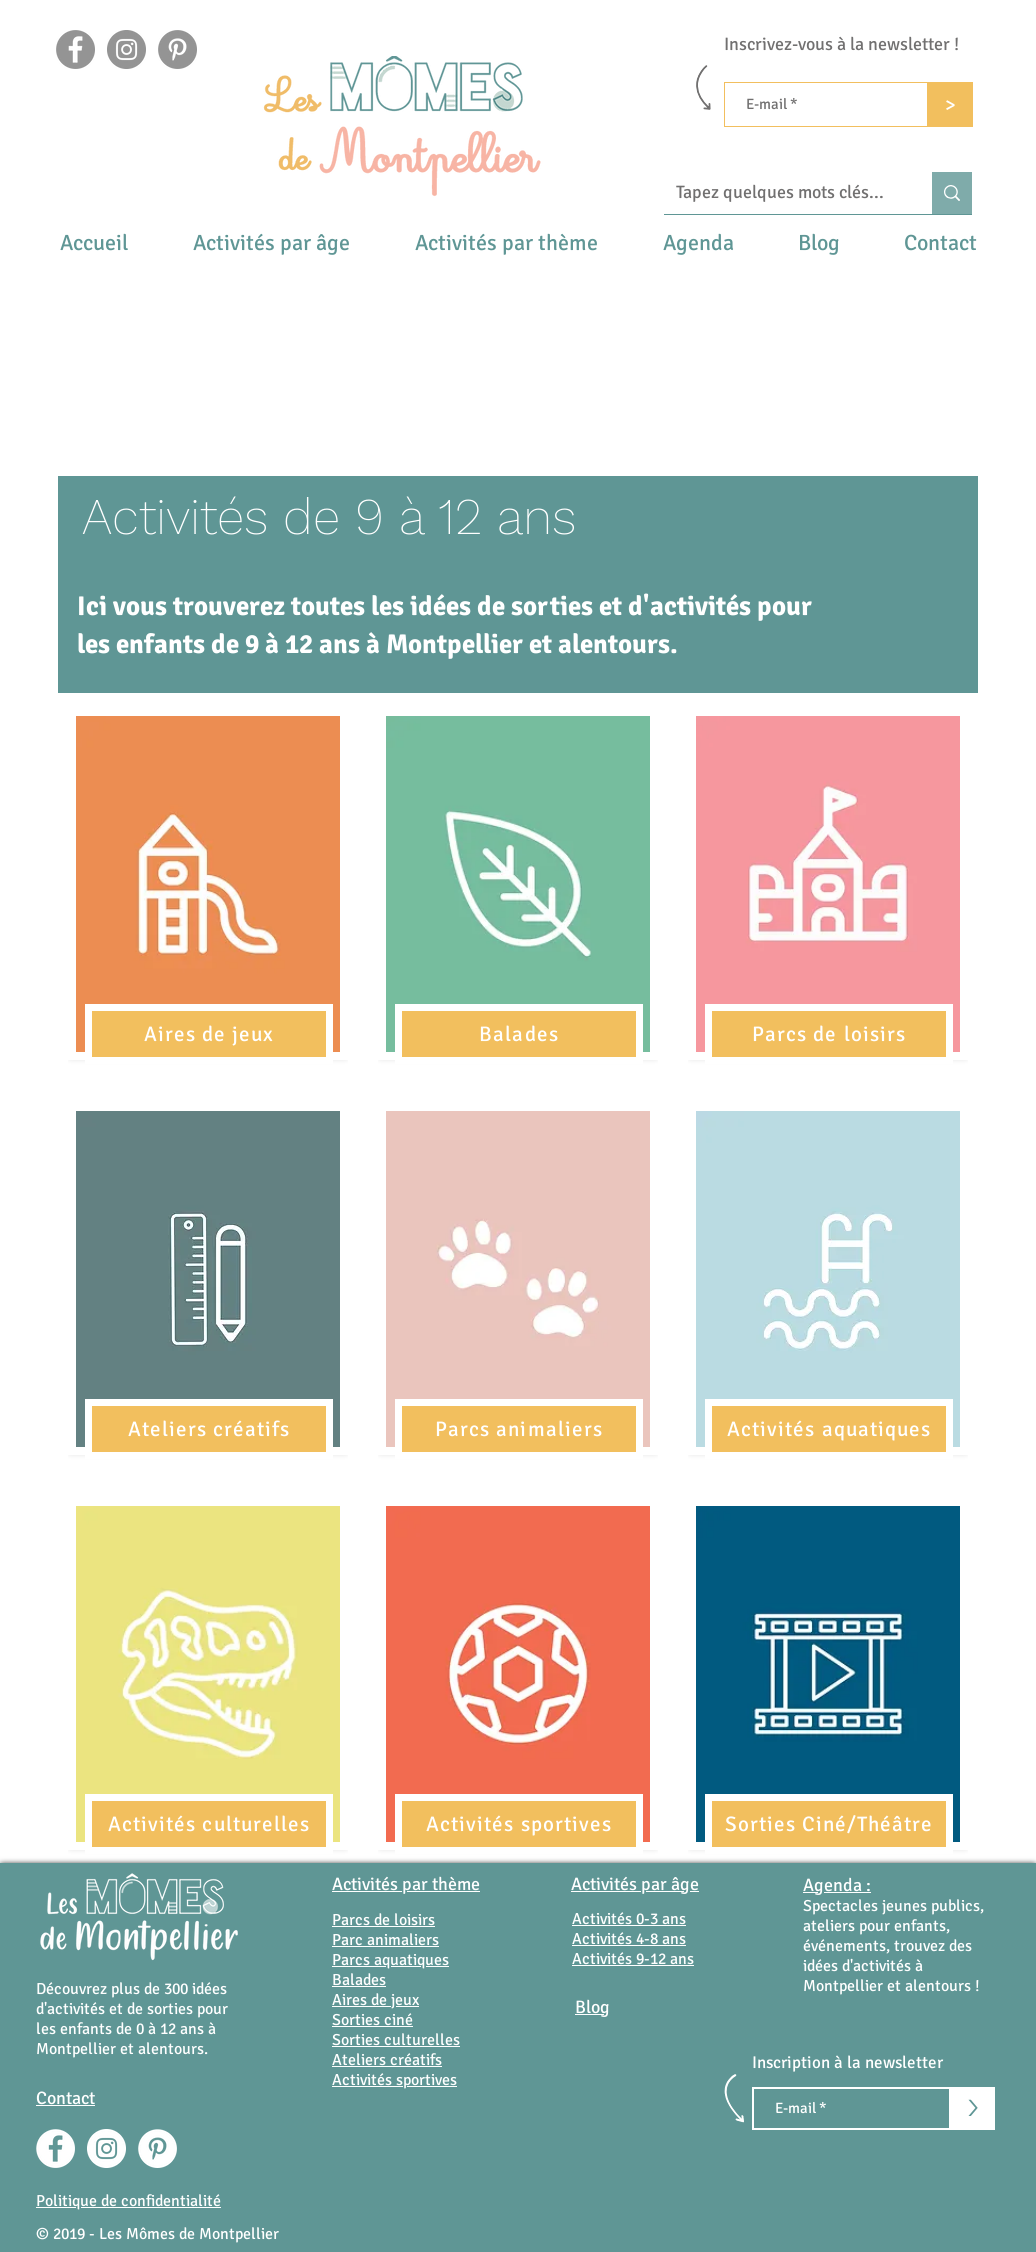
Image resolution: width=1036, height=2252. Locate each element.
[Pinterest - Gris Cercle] (177, 49)
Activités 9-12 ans (633, 1959)
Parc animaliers (385, 1940)
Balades (359, 1980)
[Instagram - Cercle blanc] (106, 2148)
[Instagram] (126, 49)
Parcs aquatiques (390, 1960)
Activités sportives (394, 2080)
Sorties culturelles (396, 2040)
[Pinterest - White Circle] (157, 2148)
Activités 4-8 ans (629, 1939)
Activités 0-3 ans (629, 1919)
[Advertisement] (518, 320)
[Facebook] (75, 49)
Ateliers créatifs (387, 2060)
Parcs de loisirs (383, 1920)
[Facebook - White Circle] (55, 2148)
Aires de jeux (375, 2000)
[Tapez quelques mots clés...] (783, 193)
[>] (950, 104)
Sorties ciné (372, 2020)
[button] (271, 242)
